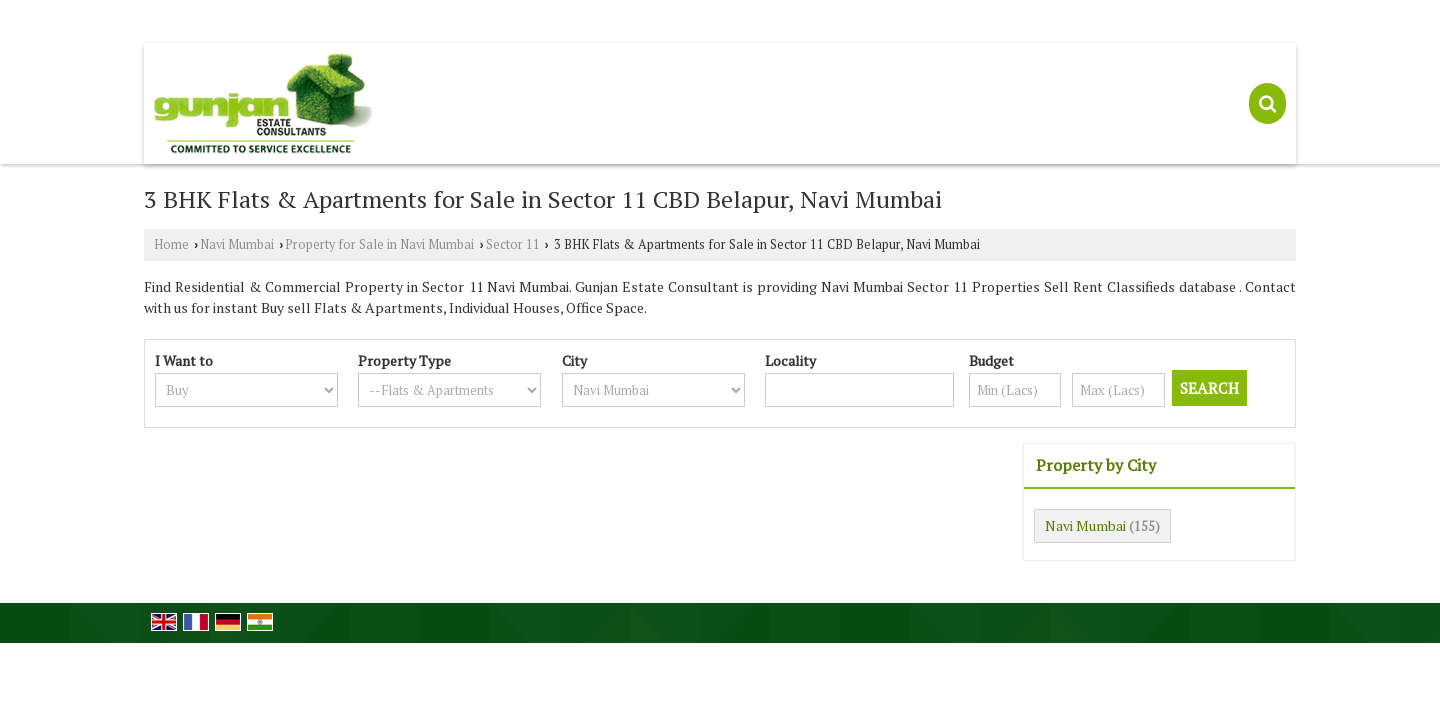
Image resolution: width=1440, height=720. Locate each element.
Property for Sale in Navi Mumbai (379, 244)
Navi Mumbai (237, 244)
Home (171, 244)
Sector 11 (513, 244)
